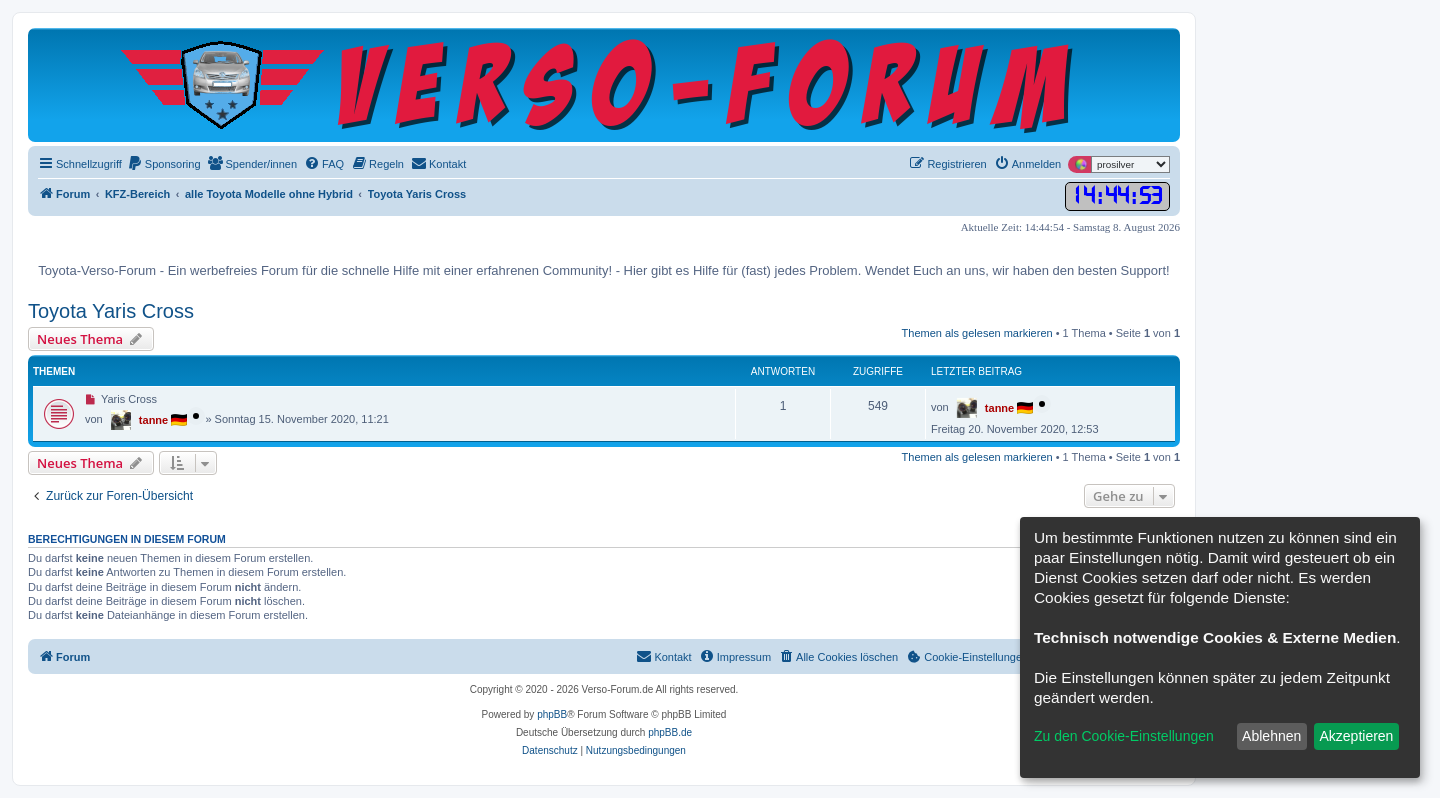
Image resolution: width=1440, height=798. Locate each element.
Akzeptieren (1356, 736)
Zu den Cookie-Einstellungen (1124, 736)
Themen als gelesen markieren (977, 333)
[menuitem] (164, 164)
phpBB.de (670, 732)
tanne (153, 420)
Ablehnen (1271, 736)
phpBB (552, 714)
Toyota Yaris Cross (111, 311)
